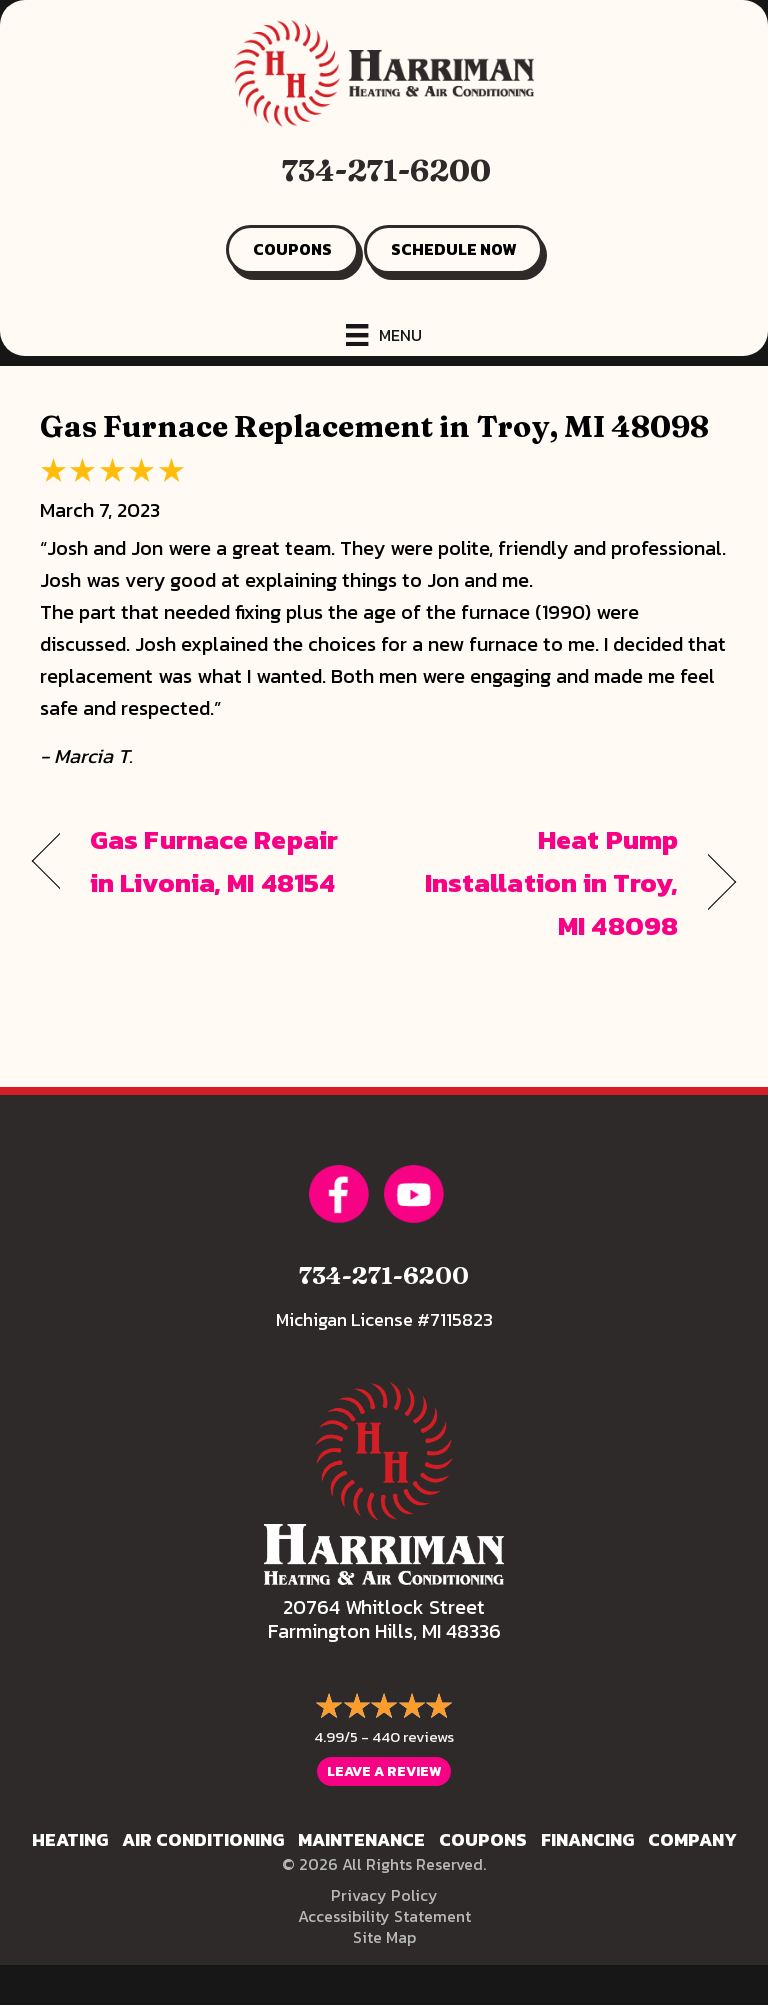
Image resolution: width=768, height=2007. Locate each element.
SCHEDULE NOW (453, 249)
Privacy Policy (384, 1895)
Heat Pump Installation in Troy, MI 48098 (541, 882)
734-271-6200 (386, 170)
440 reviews (413, 1736)
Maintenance (361, 1839)
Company (692, 1839)
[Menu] (383, 335)
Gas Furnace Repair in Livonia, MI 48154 (214, 861)
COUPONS (292, 249)
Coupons (483, 1839)
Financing (587, 1839)
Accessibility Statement (384, 1916)
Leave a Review (384, 1771)
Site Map (384, 1937)
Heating (70, 1839)
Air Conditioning (203, 1839)
